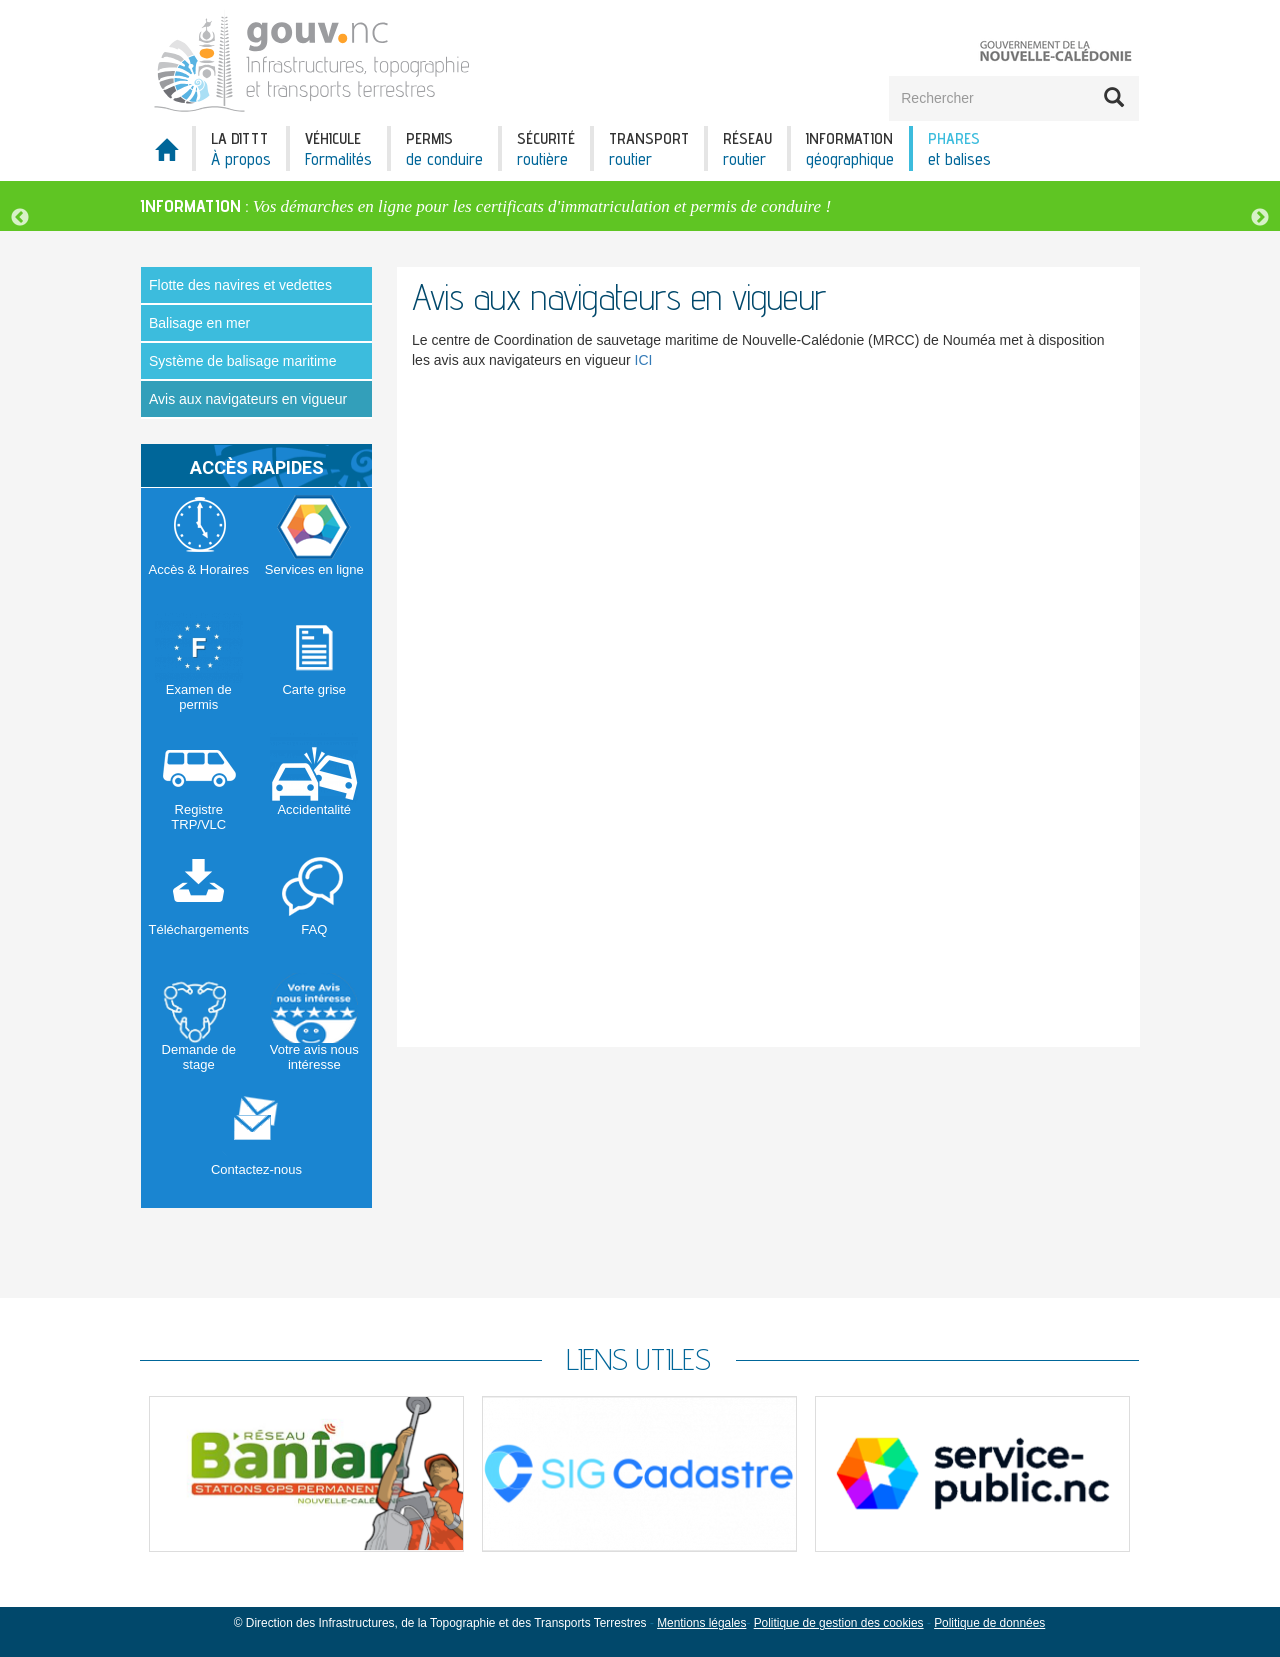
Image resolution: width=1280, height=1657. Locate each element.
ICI (644, 360)
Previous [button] (20, 218)
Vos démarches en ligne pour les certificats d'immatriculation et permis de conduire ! (542, 206)
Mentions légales (701, 1623)
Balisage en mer (199, 323)
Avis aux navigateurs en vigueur (248, 399)
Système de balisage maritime (243, 361)
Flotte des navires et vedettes (240, 285)
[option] (640, 206)
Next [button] (1260, 218)
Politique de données (989, 1623)
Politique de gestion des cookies (839, 1623)
